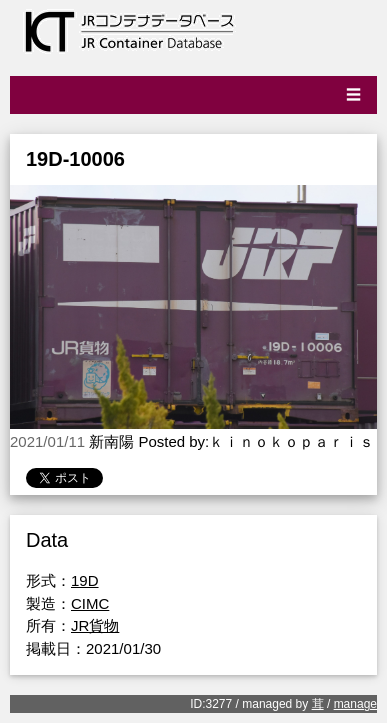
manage (355, 704)
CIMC (90, 603)
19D (85, 580)
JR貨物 (95, 625)
